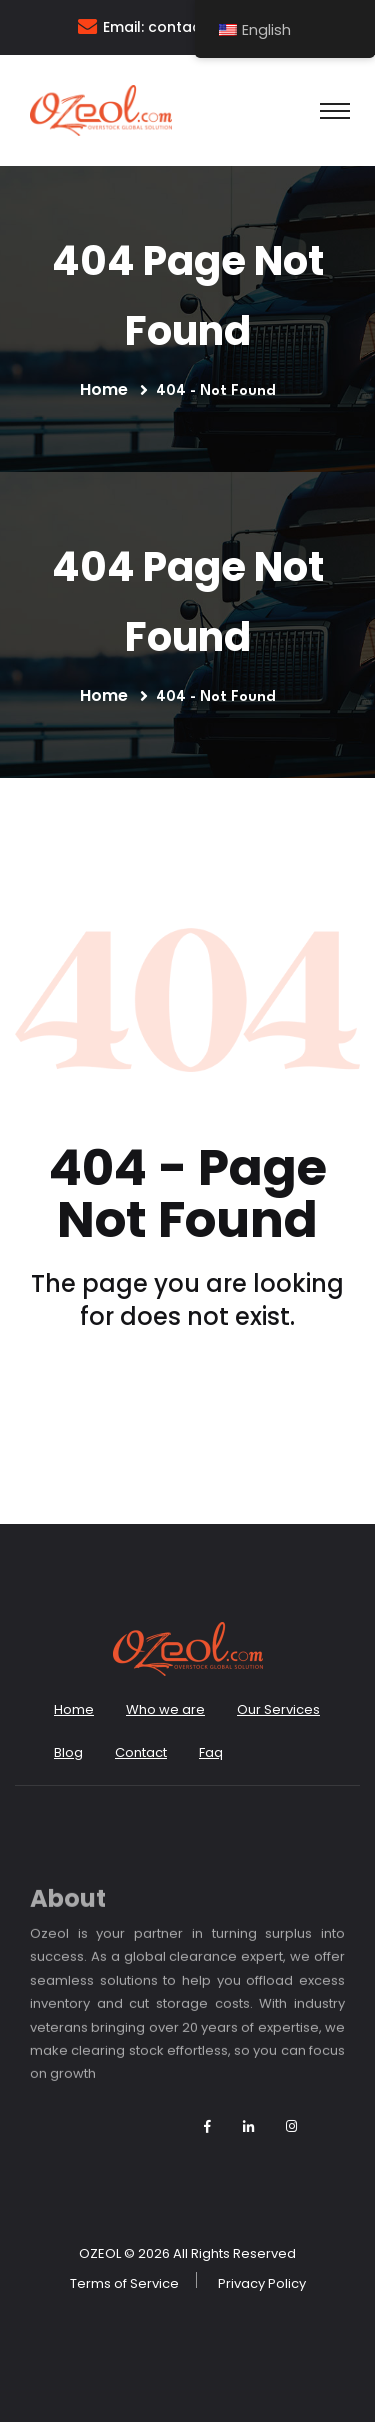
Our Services (278, 1709)
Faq (211, 1752)
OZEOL (100, 2253)
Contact (141, 1752)
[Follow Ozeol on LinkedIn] (248, 2126)
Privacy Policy (262, 2283)
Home (108, 389)
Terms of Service (124, 2283)
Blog (68, 1752)
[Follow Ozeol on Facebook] (207, 2126)
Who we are (165, 1709)
